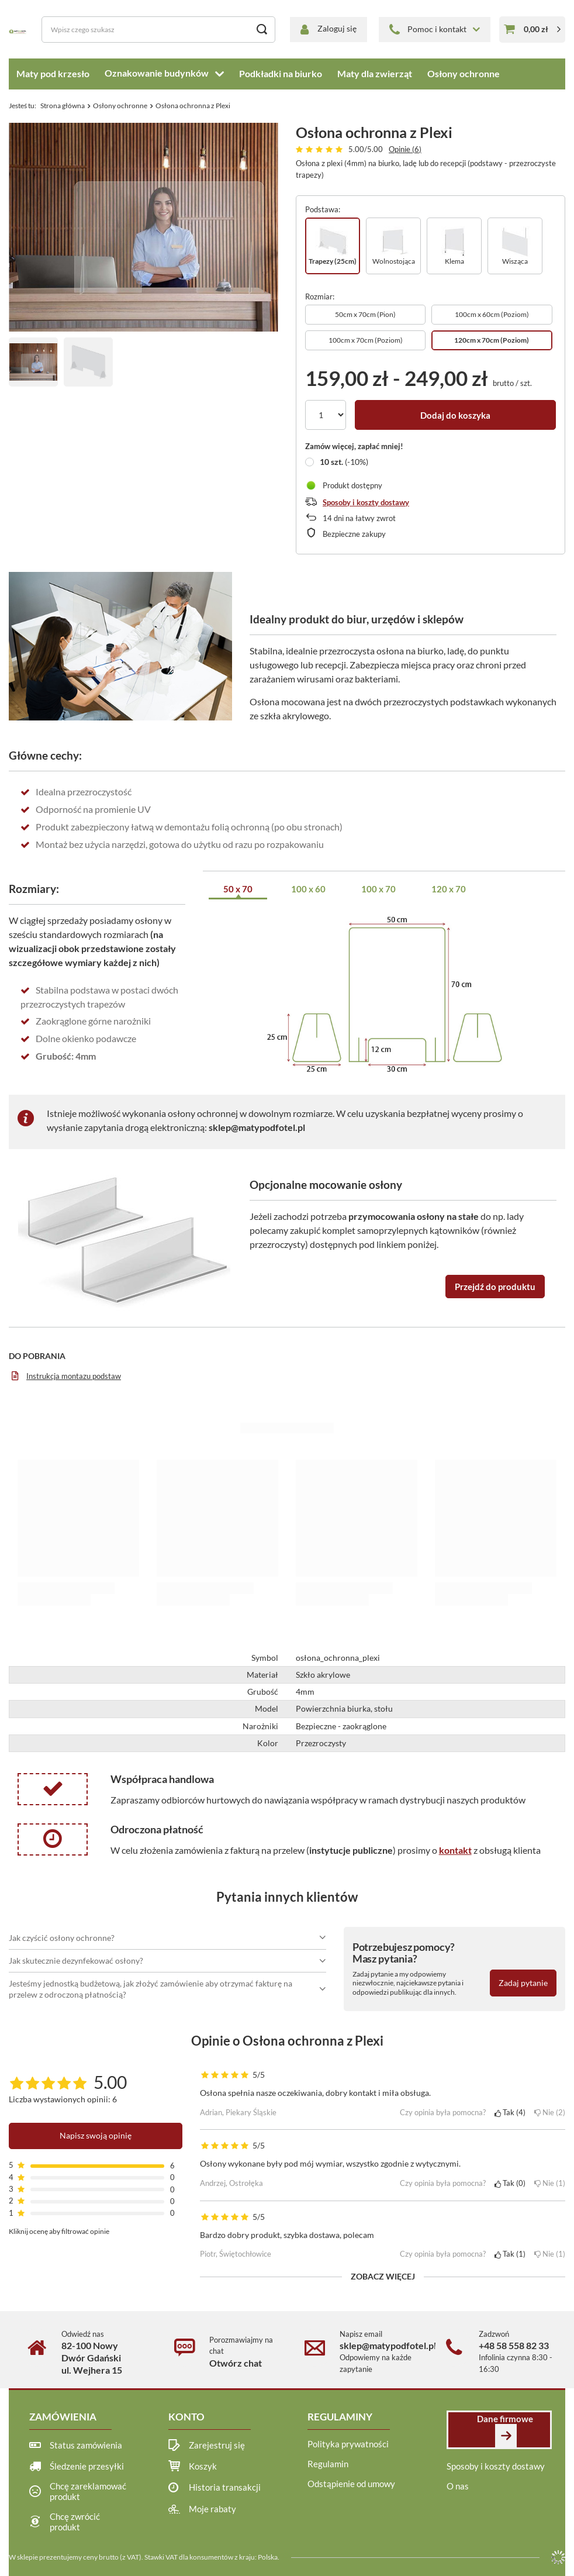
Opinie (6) (405, 149)
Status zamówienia (86, 2445)
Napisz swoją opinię (96, 2135)
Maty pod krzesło (52, 73)
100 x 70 (378, 889)
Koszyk (203, 2466)
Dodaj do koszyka (455, 415)
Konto (186, 2417)
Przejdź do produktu (495, 1286)
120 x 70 (448, 889)
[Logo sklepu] (18, 30)
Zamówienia (62, 2417)
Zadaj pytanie (523, 1983)
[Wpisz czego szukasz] (158, 29)
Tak (510, 2112)
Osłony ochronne (463, 73)
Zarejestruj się (217, 2445)
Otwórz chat (235, 2362)
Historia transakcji (225, 2487)
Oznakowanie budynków (157, 72)
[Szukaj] (262, 29)
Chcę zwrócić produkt (75, 2521)
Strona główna (62, 105)
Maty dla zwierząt (374, 73)
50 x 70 (238, 889)
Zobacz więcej (383, 2276)
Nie (549, 2112)
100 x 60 (308, 889)
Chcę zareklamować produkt (88, 2491)
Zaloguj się (337, 28)
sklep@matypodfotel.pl (257, 1127)
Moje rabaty (212, 2508)
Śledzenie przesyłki (87, 2466)
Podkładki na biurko (280, 73)
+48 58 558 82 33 (514, 2345)
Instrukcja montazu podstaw (73, 1376)
